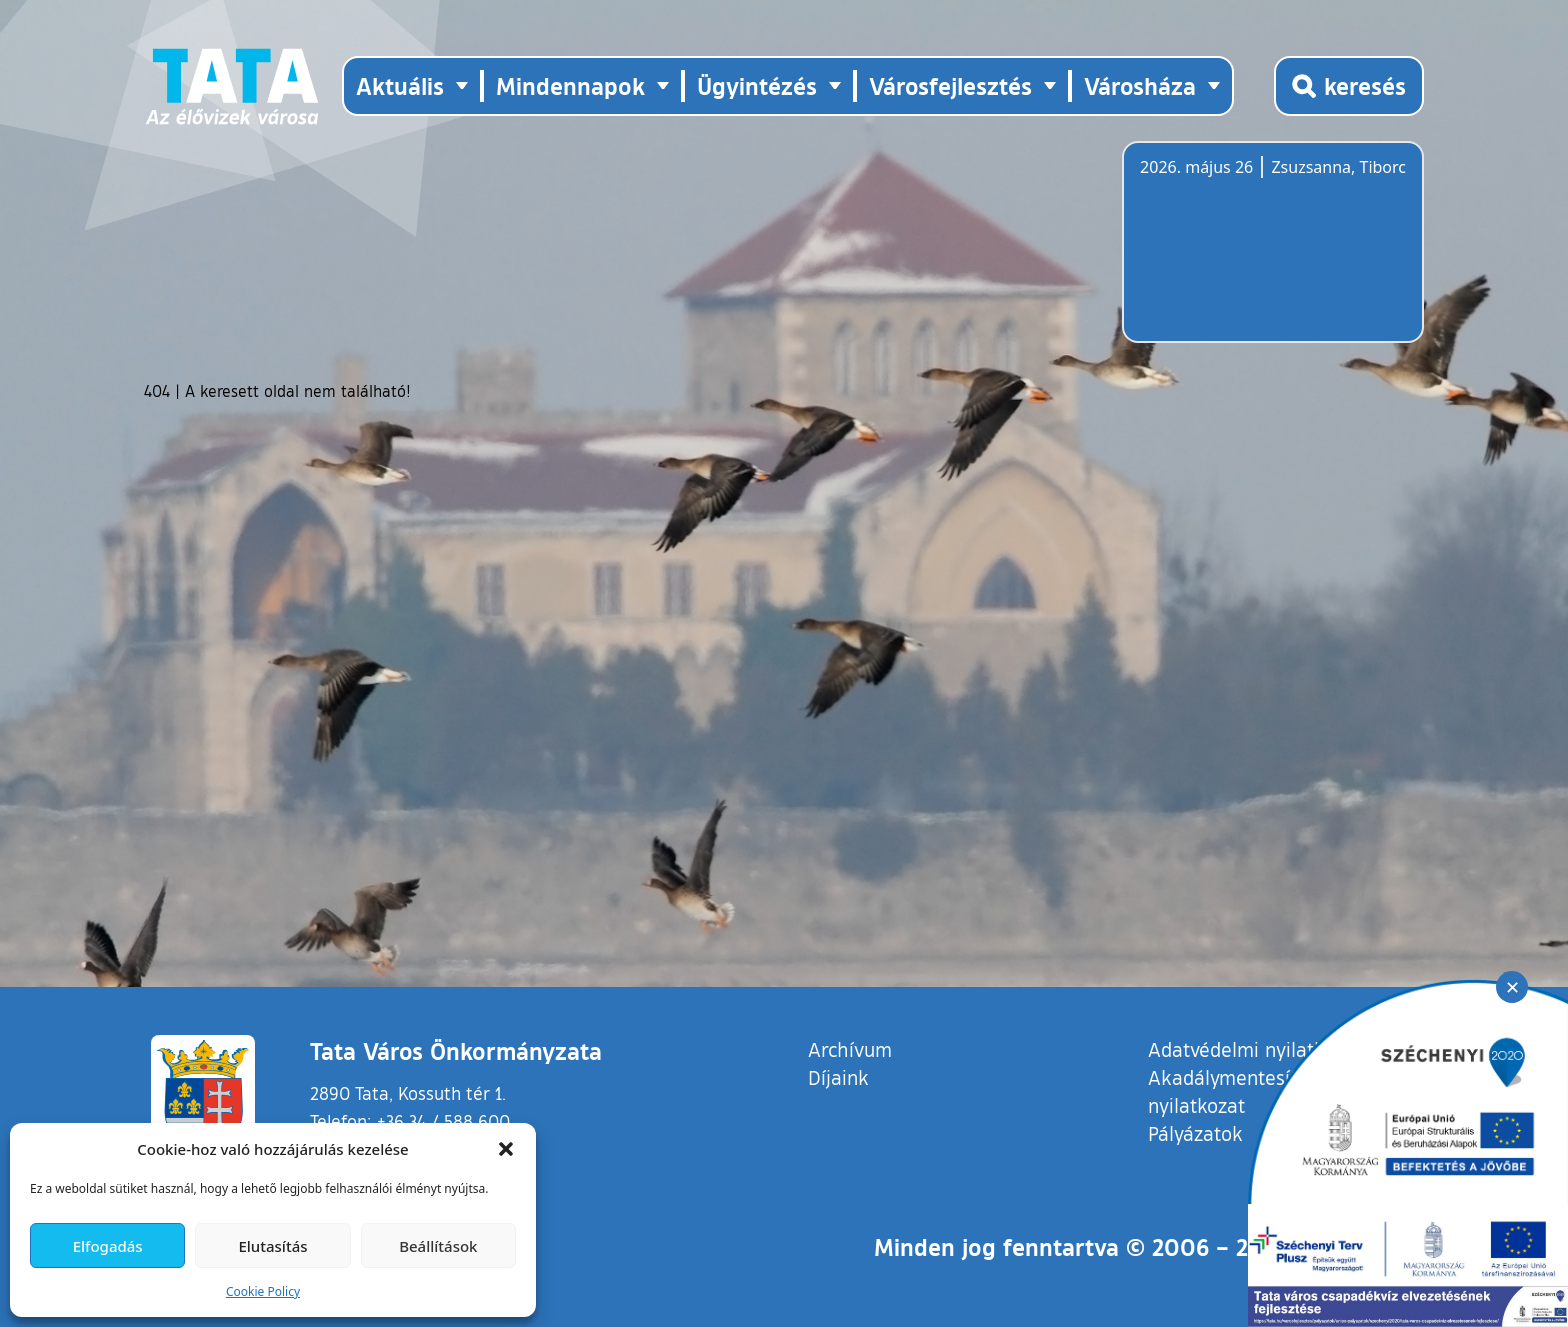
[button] (506, 1149)
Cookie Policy (263, 1291)
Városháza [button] (1140, 85)
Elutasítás (272, 1246)
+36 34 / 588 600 (443, 1121)
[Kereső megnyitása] (1349, 86)
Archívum (850, 1048)
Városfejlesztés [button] (950, 85)
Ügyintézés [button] (757, 85)
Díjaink (838, 1077)
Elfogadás (108, 1246)
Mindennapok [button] (570, 85)
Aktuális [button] (400, 85)
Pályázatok (1195, 1133)
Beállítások (438, 1246)
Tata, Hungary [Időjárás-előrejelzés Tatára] (1252, 254)
